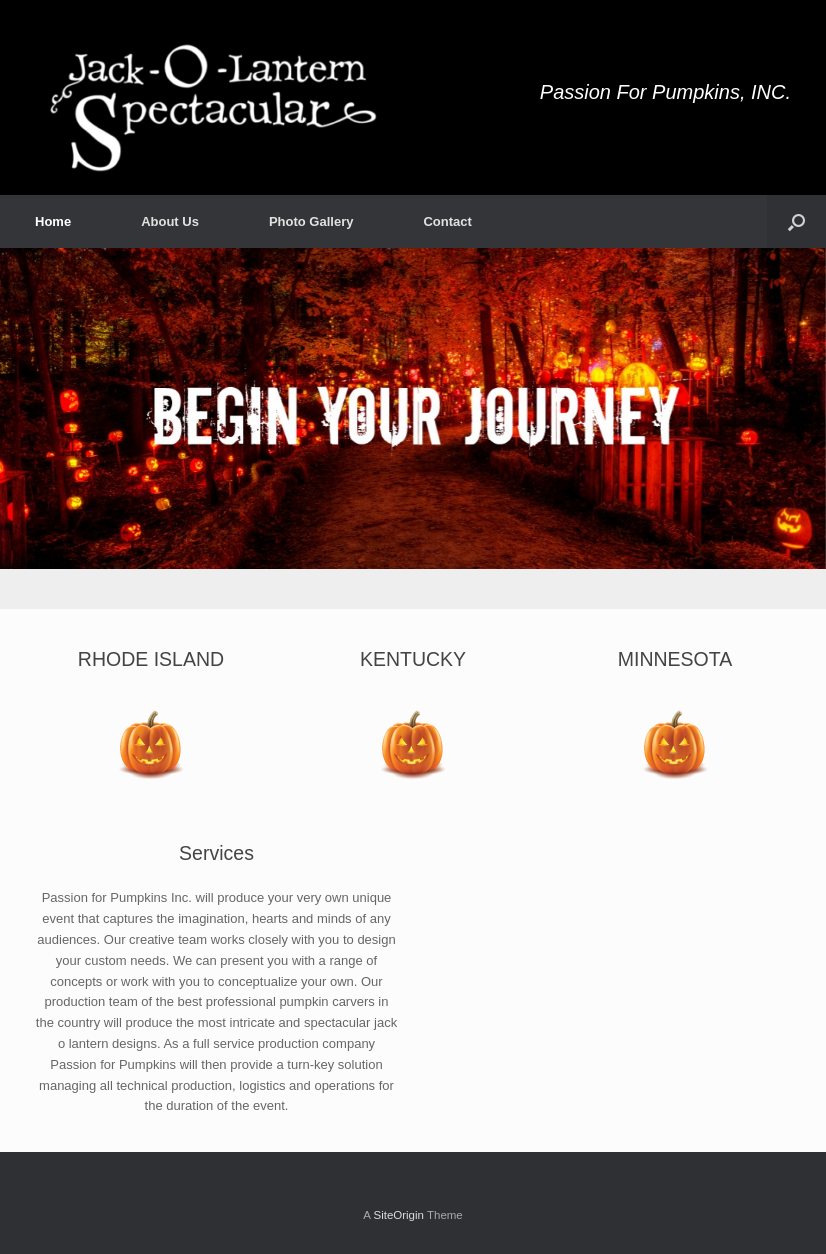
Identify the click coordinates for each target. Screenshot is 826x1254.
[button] (796, 221)
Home (53, 221)
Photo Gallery (311, 221)
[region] (413, 428)
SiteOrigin (398, 1215)
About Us (170, 221)
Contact (447, 221)
